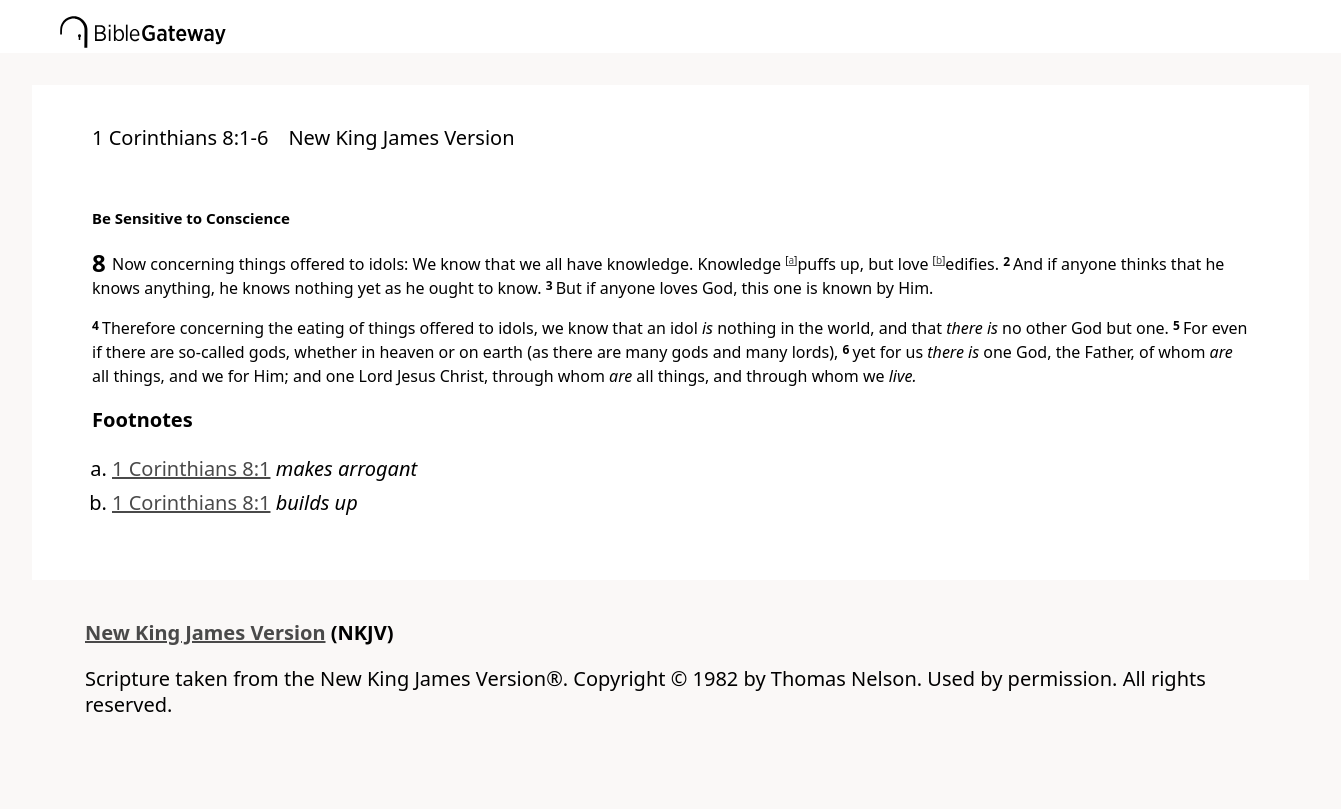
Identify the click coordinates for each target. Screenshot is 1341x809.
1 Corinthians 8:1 (191, 468)
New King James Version (205, 632)
